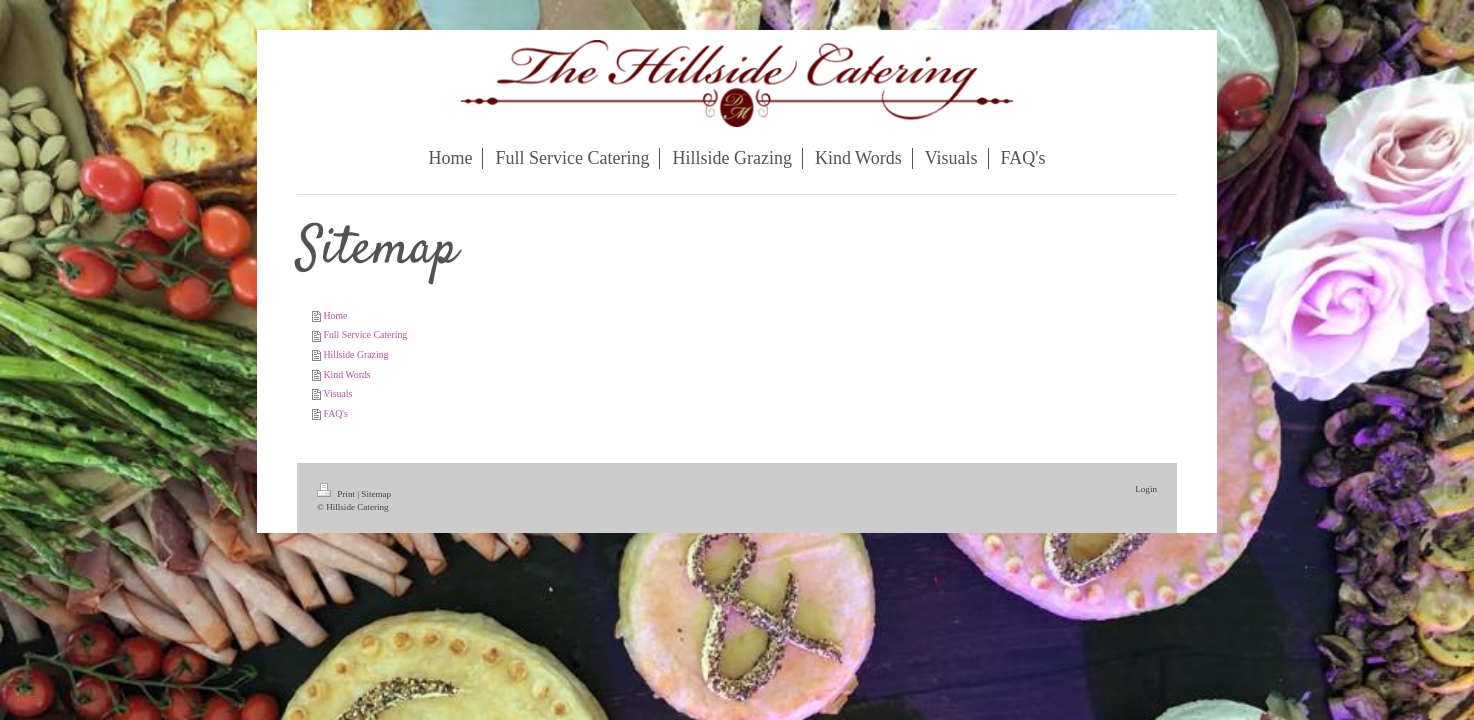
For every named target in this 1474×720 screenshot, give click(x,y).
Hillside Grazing (355, 354)
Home (335, 315)
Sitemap (376, 494)
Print (337, 494)
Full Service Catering (365, 334)
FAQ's (335, 413)
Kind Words (346, 374)
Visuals (337, 393)
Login (1146, 489)
